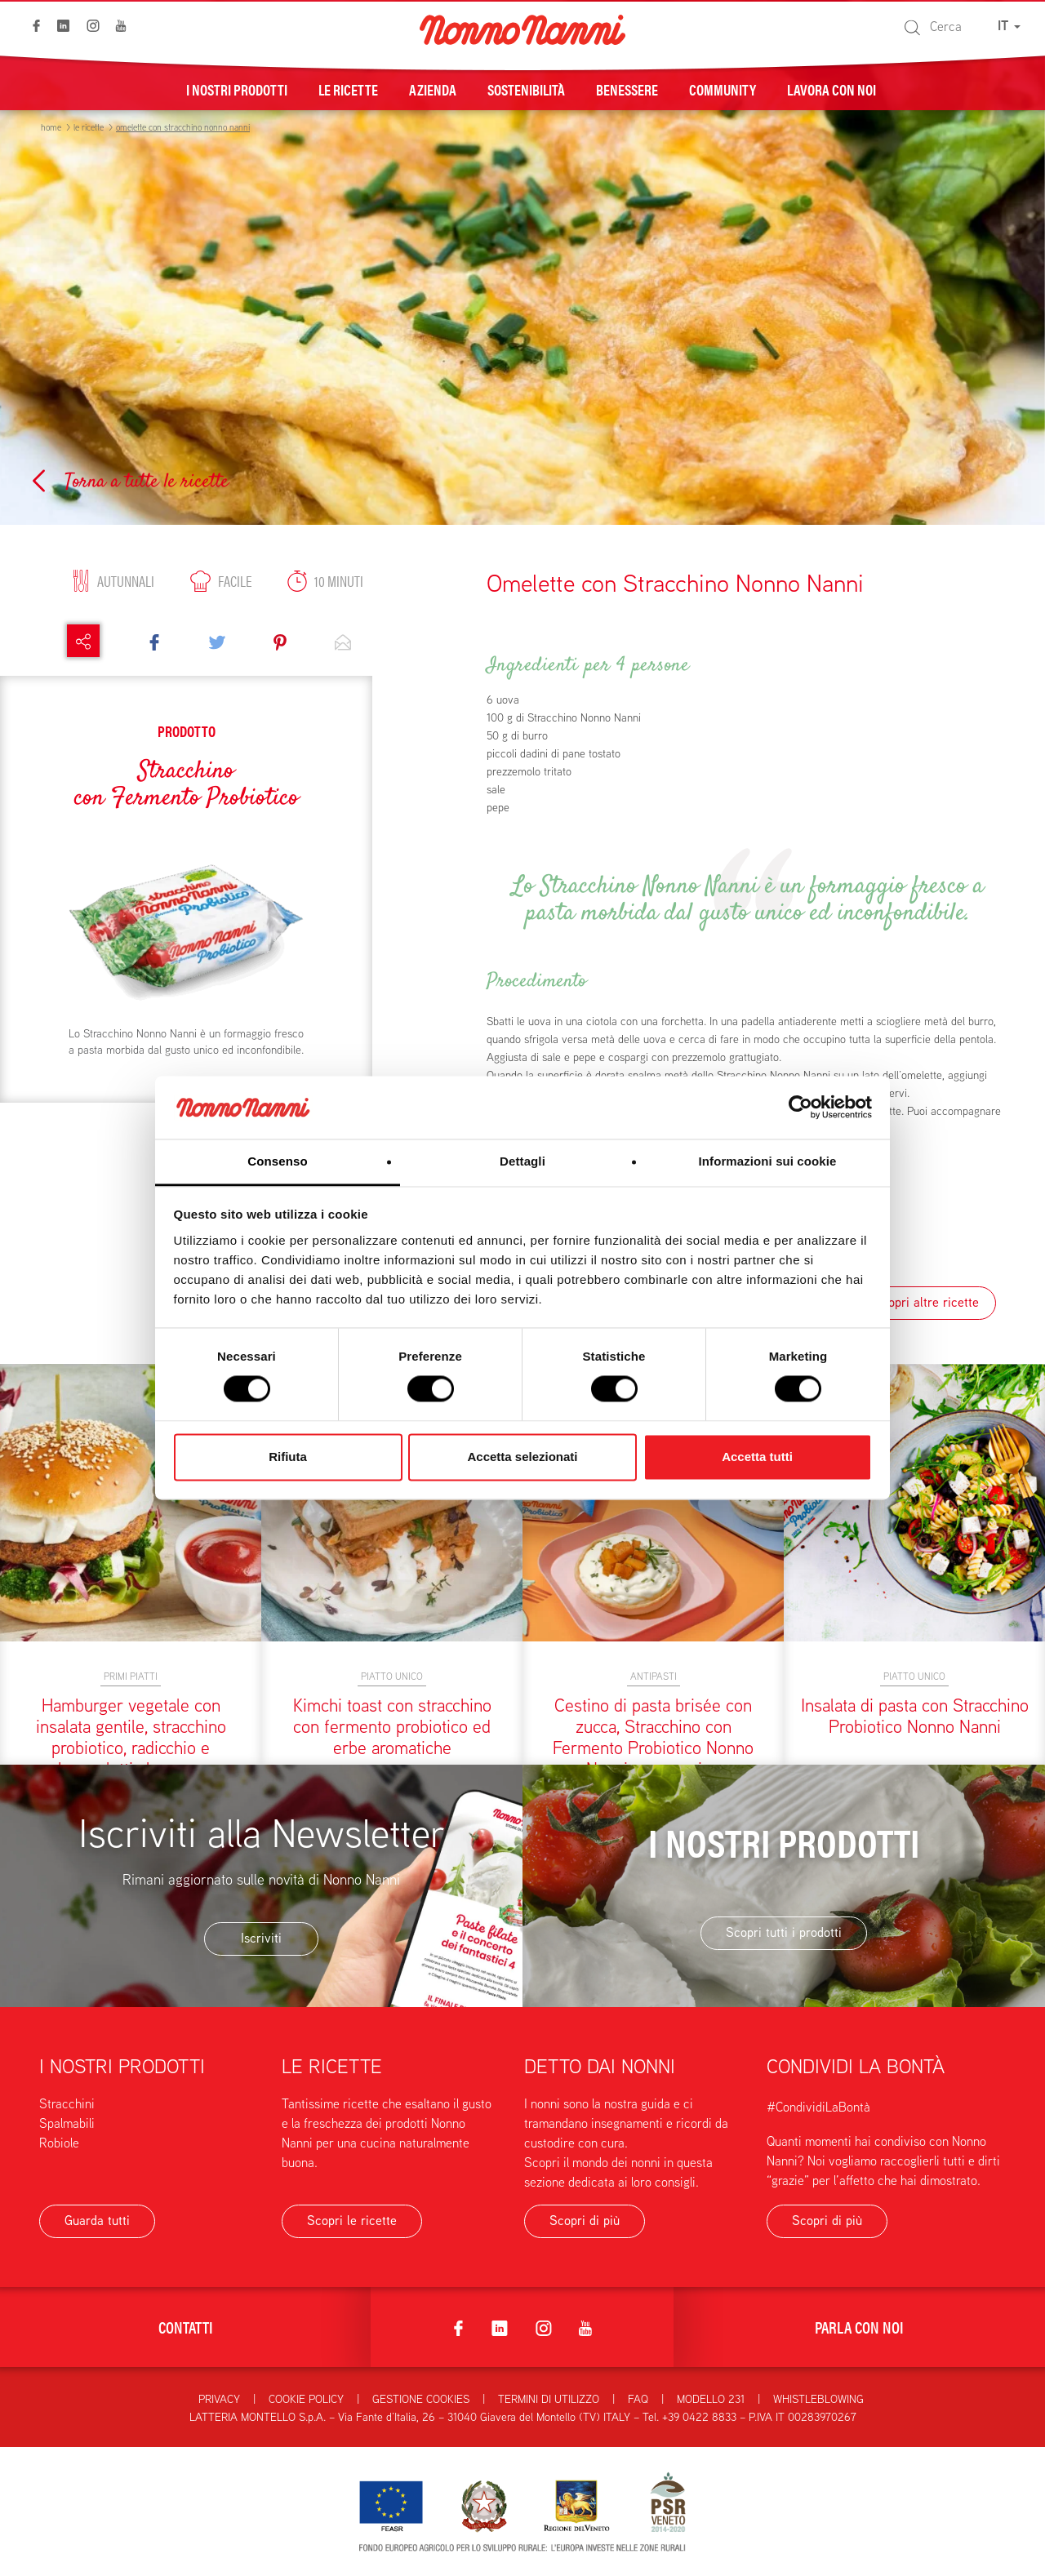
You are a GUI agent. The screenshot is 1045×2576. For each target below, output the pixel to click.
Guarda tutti (97, 2220)
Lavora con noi (831, 89)
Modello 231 (711, 2399)
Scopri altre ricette (926, 1302)
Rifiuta (288, 1456)
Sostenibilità (526, 89)
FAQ (638, 2399)
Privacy (219, 2399)
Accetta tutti (757, 1456)
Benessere (627, 89)
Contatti (185, 2326)
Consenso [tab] (277, 1161)
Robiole (59, 2143)
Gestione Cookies (420, 2399)
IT (1009, 25)
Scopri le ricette (352, 2220)
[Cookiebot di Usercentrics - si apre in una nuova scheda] (800, 1107)
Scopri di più (584, 2220)
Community (722, 89)
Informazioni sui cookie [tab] (768, 1161)
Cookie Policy (306, 2399)
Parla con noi (859, 2326)
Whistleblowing (818, 2399)
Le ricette (348, 89)
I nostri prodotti (236, 89)
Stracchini (67, 2103)
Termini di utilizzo (548, 2399)
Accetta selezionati (522, 1456)
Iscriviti (261, 1938)
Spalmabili (67, 2123)
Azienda (432, 89)
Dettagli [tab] (522, 1161)
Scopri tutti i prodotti (784, 1932)
